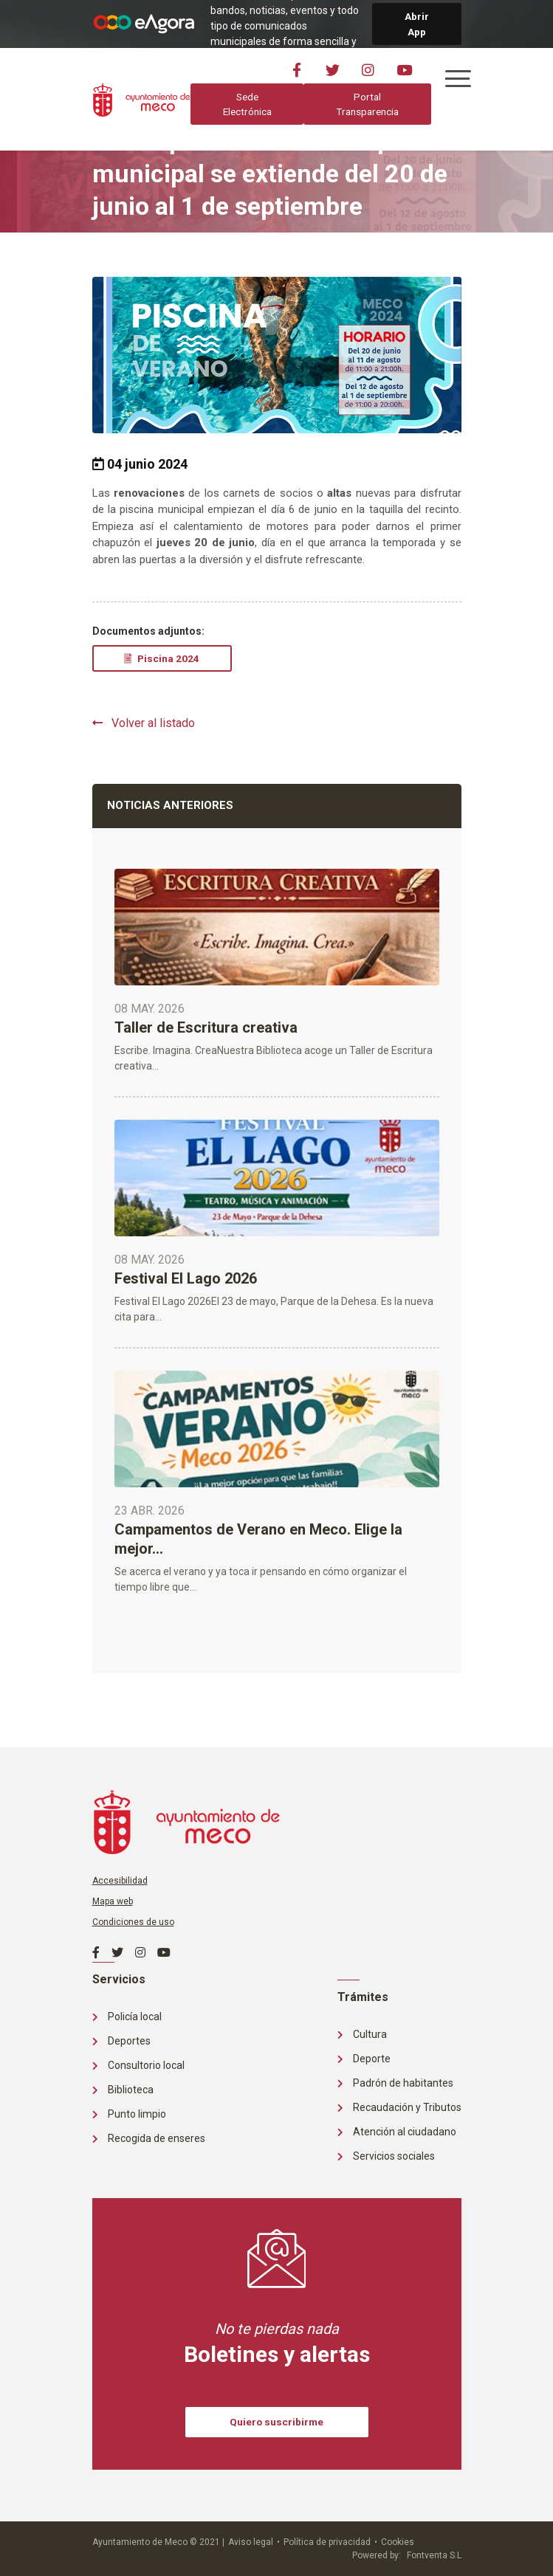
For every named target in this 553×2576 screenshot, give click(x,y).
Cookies (397, 2542)
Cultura (362, 2034)
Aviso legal (250, 2542)
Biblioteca (123, 2089)
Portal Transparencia (366, 104)
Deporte (364, 2058)
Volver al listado (143, 723)
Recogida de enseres (148, 2138)
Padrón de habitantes (395, 2083)
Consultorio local (138, 2065)
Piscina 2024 (161, 658)
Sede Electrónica (246, 104)
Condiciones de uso (133, 1922)
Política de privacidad (327, 2542)
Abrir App (417, 23)
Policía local (127, 2016)
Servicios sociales (386, 2156)
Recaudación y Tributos (399, 2107)
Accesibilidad (120, 1881)
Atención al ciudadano (396, 2132)
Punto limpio (129, 2114)
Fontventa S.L (434, 2555)
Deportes (121, 2041)
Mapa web (112, 1901)
